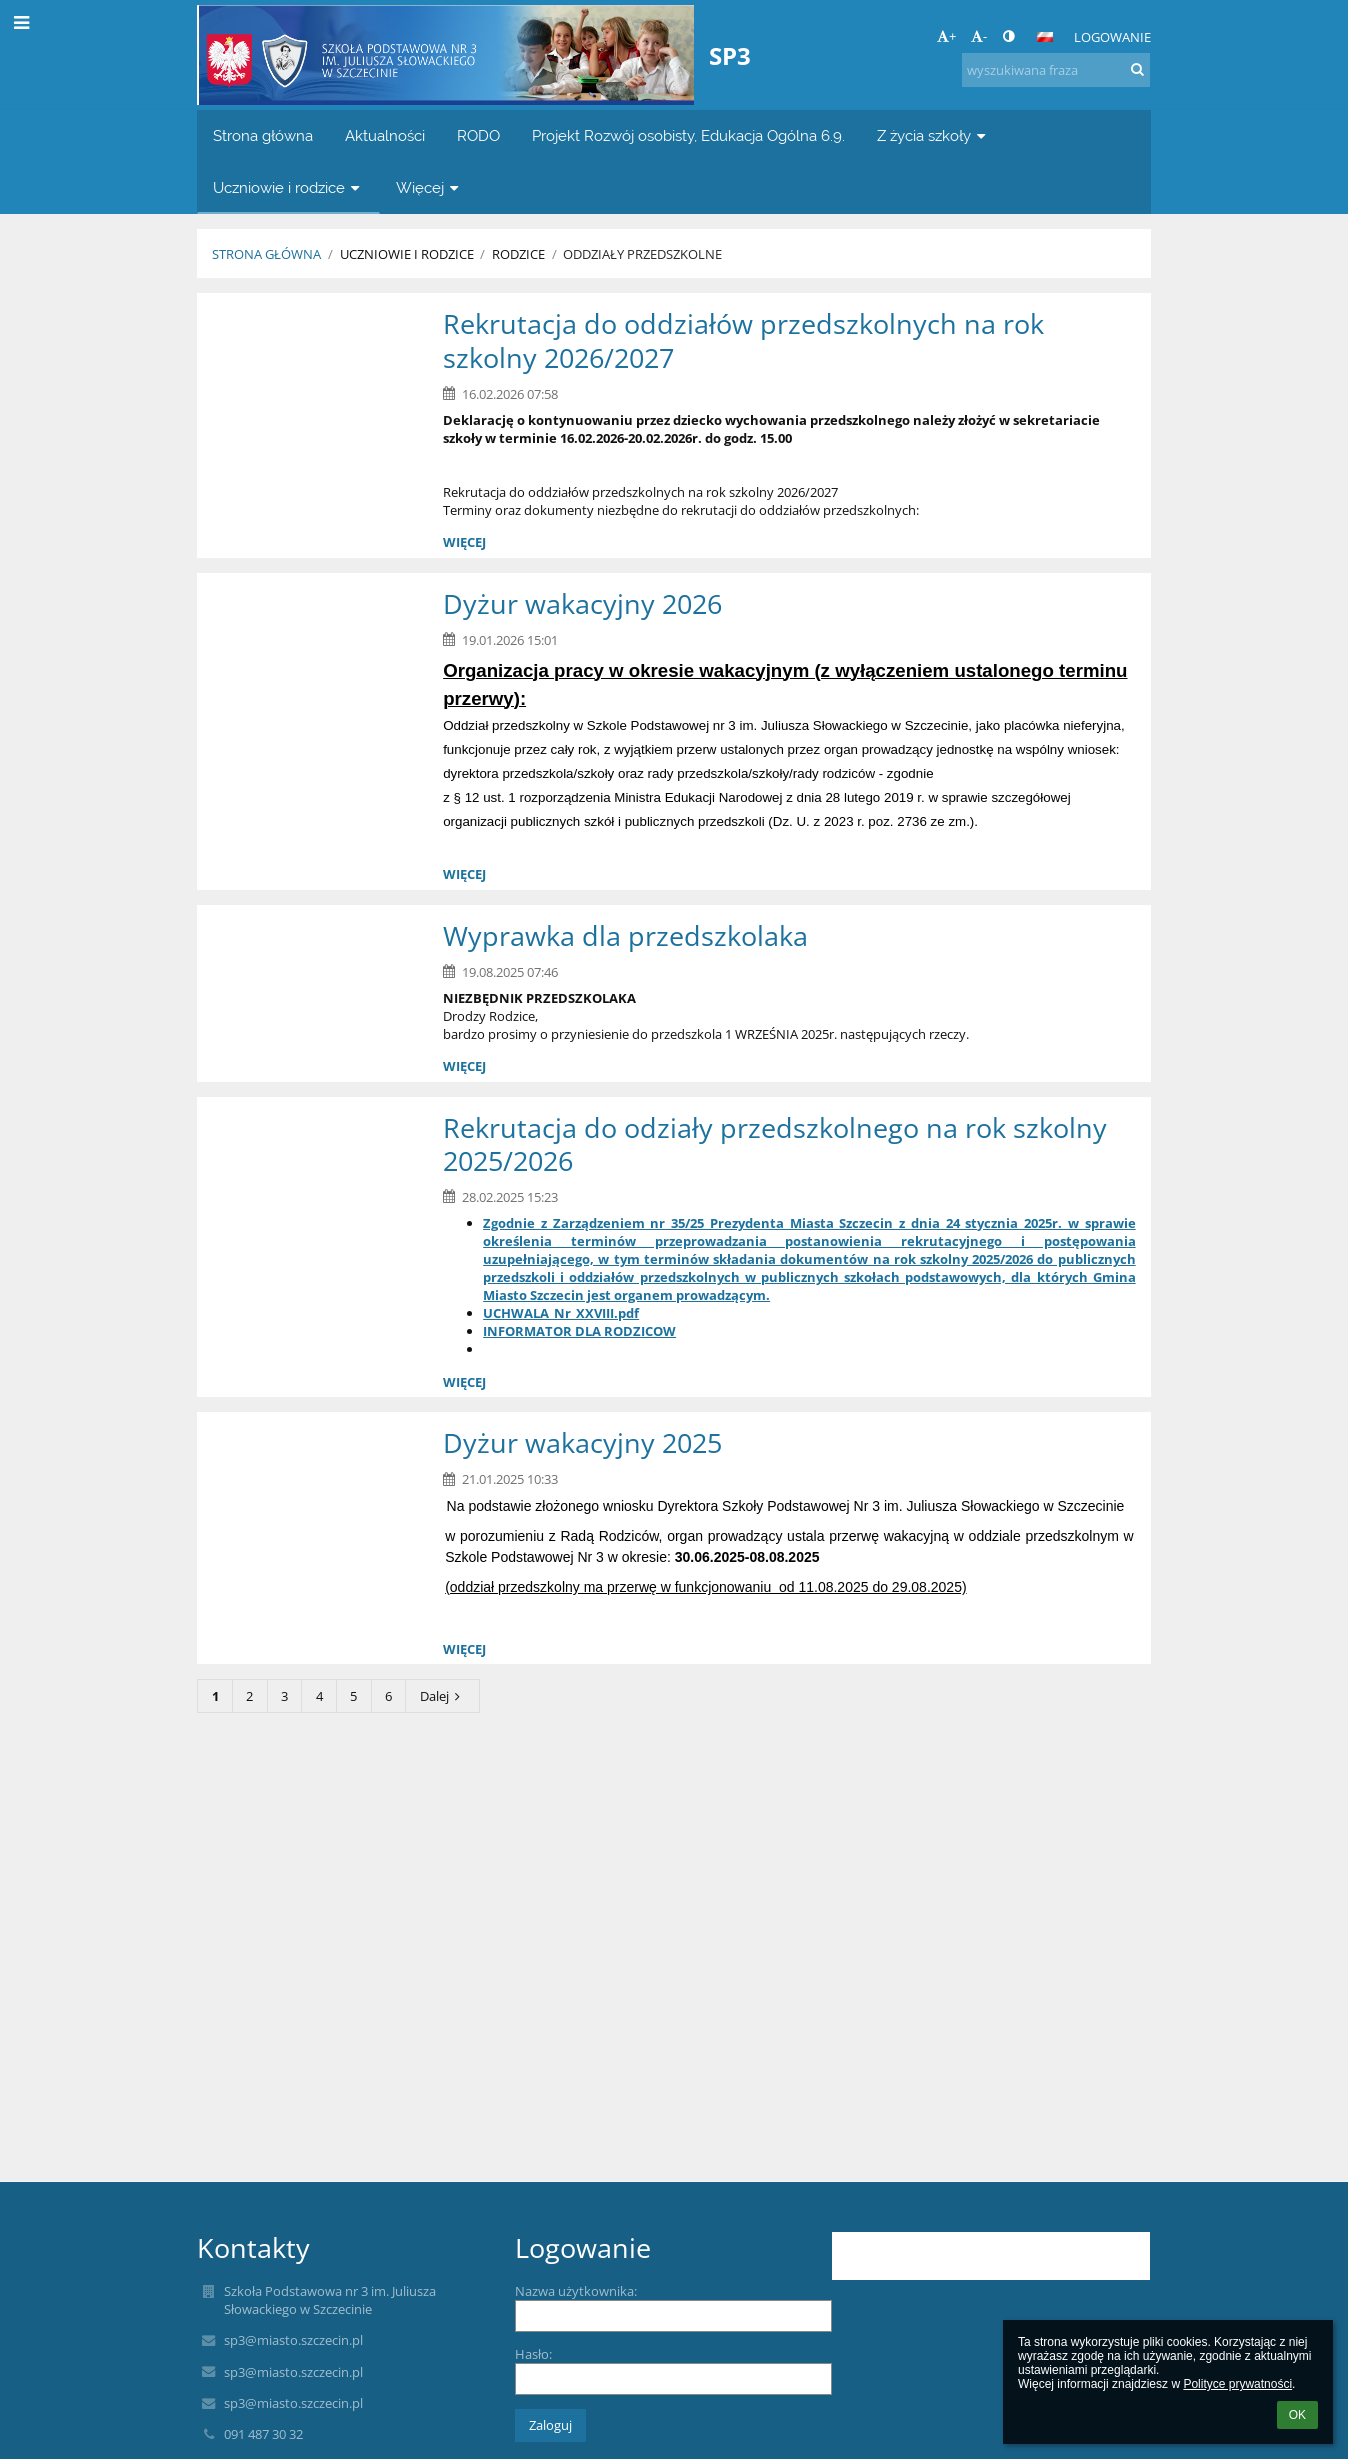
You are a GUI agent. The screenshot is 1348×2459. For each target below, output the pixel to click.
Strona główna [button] (263, 135)
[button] (1045, 37)
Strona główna (266, 254)
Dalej (443, 1696)
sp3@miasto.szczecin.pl (293, 2340)
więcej (464, 542)
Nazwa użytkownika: (576, 2291)
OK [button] (1297, 2415)
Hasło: (533, 2354)
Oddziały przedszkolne (642, 254)
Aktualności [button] (385, 135)
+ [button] (946, 36)
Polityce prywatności (1237, 2384)
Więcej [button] (429, 187)
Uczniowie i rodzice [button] (288, 187)
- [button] (979, 36)
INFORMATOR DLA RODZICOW (579, 1331)
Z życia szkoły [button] (933, 135)
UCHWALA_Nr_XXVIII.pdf (561, 1313)
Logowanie (1112, 37)
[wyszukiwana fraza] (1056, 70)
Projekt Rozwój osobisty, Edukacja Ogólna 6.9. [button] (688, 135)
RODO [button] (478, 135)
